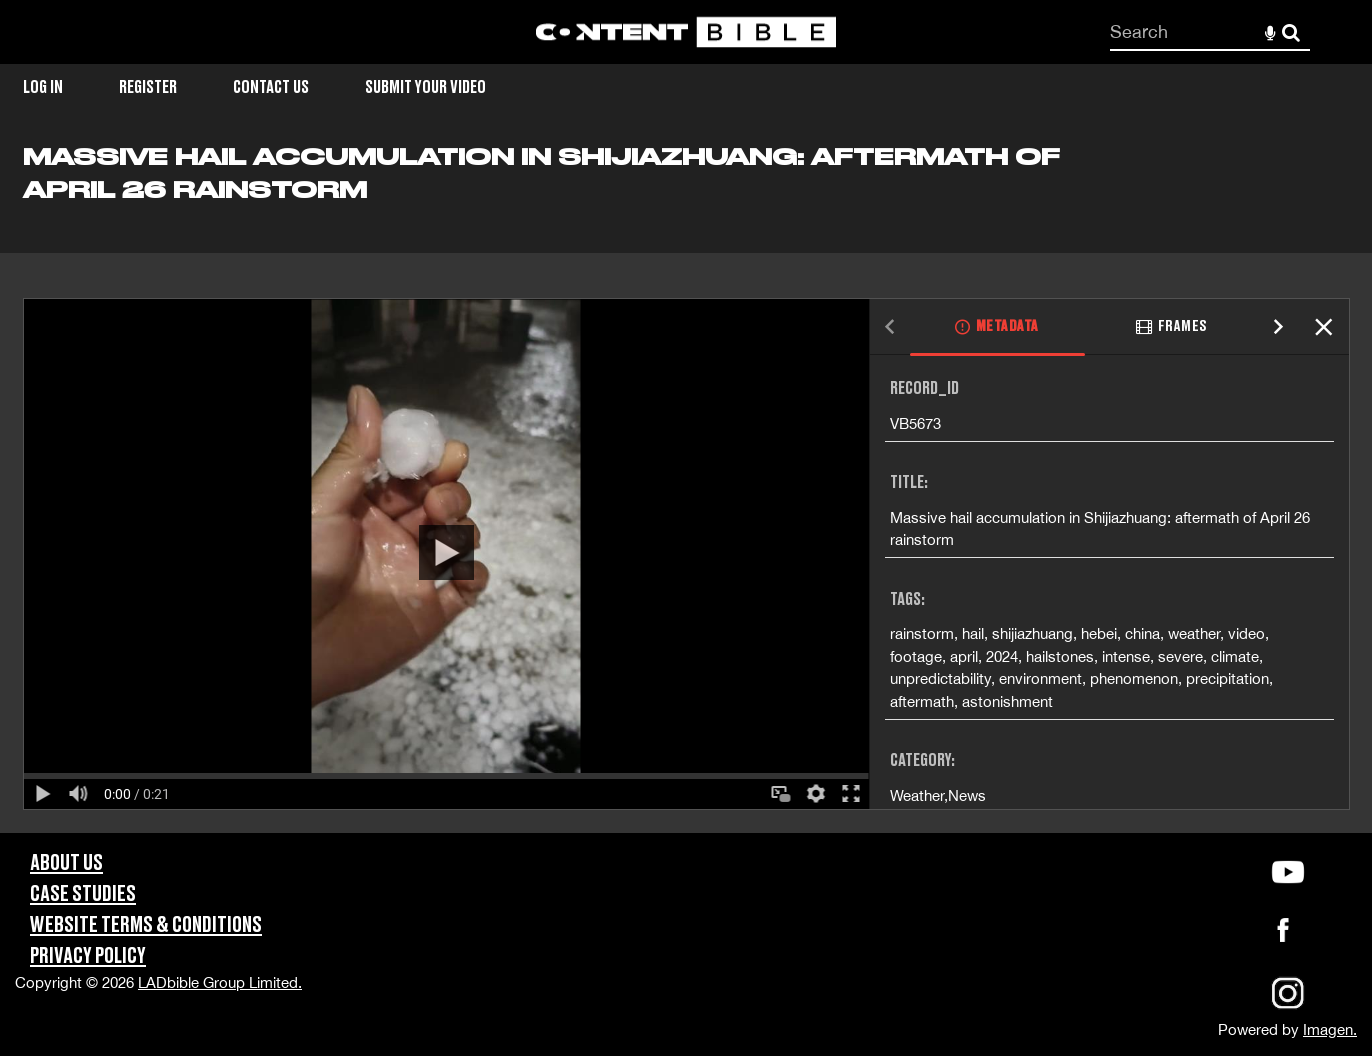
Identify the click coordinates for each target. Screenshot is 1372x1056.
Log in (43, 87)
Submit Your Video (425, 87)
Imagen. (1330, 1029)
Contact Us (271, 87)
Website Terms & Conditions (146, 925)
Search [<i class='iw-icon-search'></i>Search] (1291, 31)
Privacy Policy (88, 956)
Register (148, 87)
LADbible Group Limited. (220, 982)
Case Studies (83, 894)
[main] (686, 487)
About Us (66, 863)
